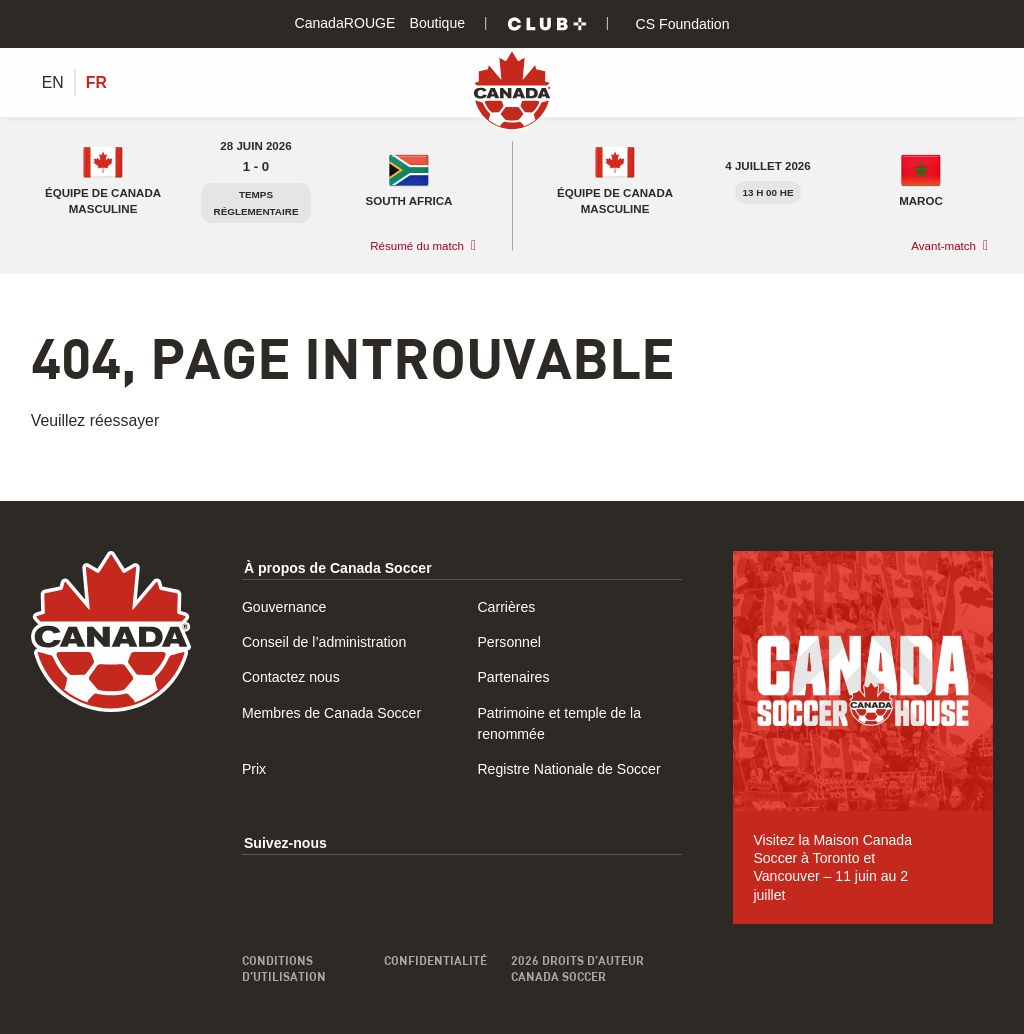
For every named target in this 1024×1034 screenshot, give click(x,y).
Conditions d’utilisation (284, 968)
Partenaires (513, 677)
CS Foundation (681, 24)
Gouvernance (284, 607)
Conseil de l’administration (324, 642)
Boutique (438, 23)
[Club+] (547, 24)
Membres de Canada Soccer (331, 713)
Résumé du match (417, 246)
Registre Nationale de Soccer (568, 769)
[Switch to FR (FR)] (96, 83)
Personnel (508, 642)
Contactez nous (291, 677)
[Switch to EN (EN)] (53, 83)
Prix (254, 769)
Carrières (506, 607)
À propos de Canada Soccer (338, 568)
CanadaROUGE (344, 23)
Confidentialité (435, 960)
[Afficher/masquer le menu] (981, 82)
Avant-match (943, 246)
